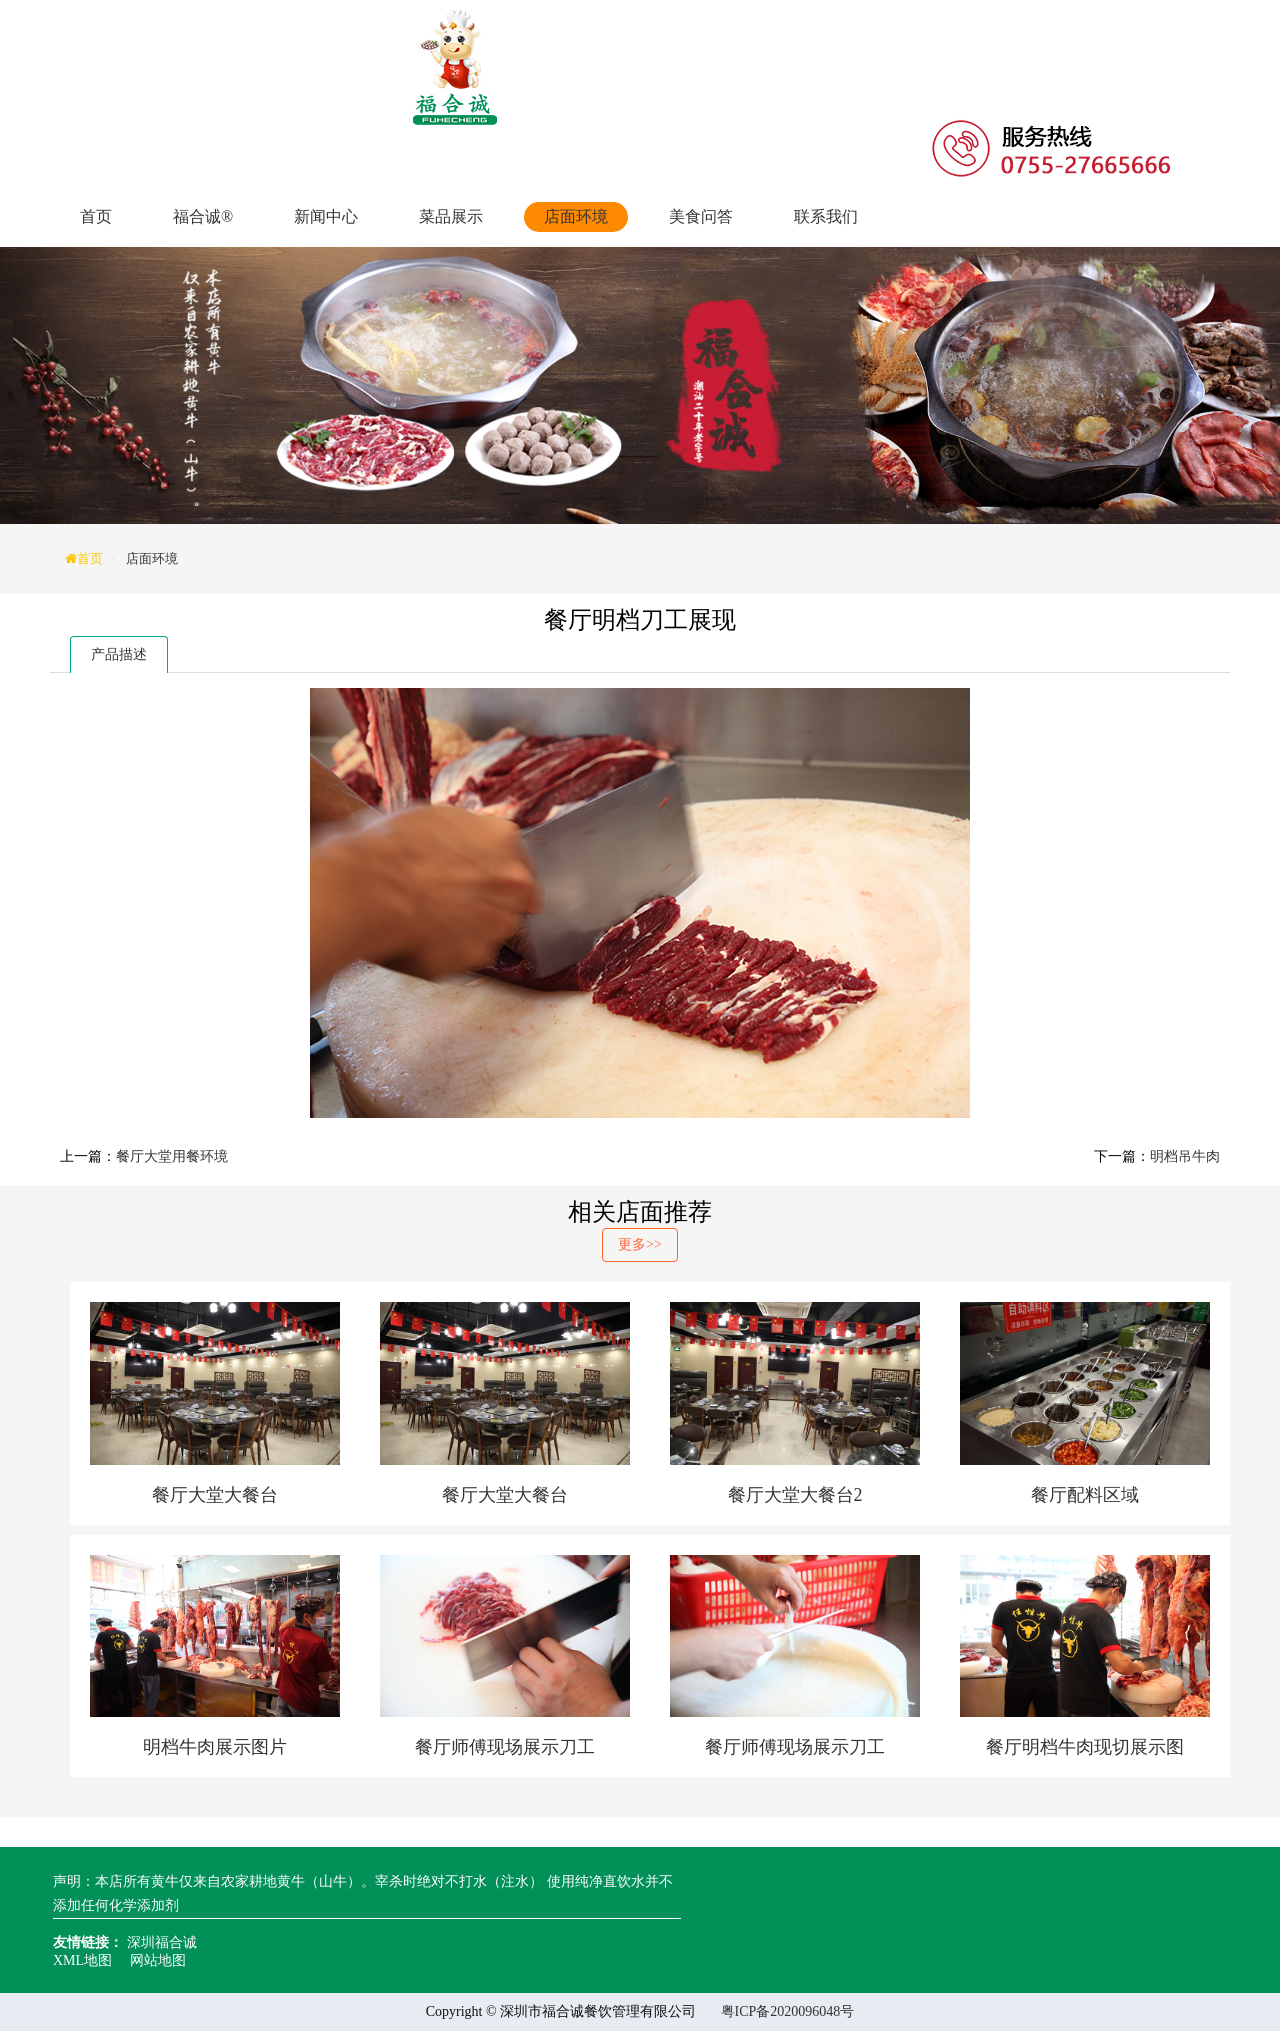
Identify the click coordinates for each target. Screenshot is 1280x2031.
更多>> (640, 1244)
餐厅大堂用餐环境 (172, 1156)
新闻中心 (326, 216)
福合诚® (203, 216)
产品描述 (119, 654)
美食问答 (701, 216)
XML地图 (82, 1960)
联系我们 (826, 216)
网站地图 (158, 1960)
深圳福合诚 (162, 1942)
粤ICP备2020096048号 (788, 2011)
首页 (96, 216)
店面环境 (576, 216)
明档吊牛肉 (1185, 1156)
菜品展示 (451, 216)
